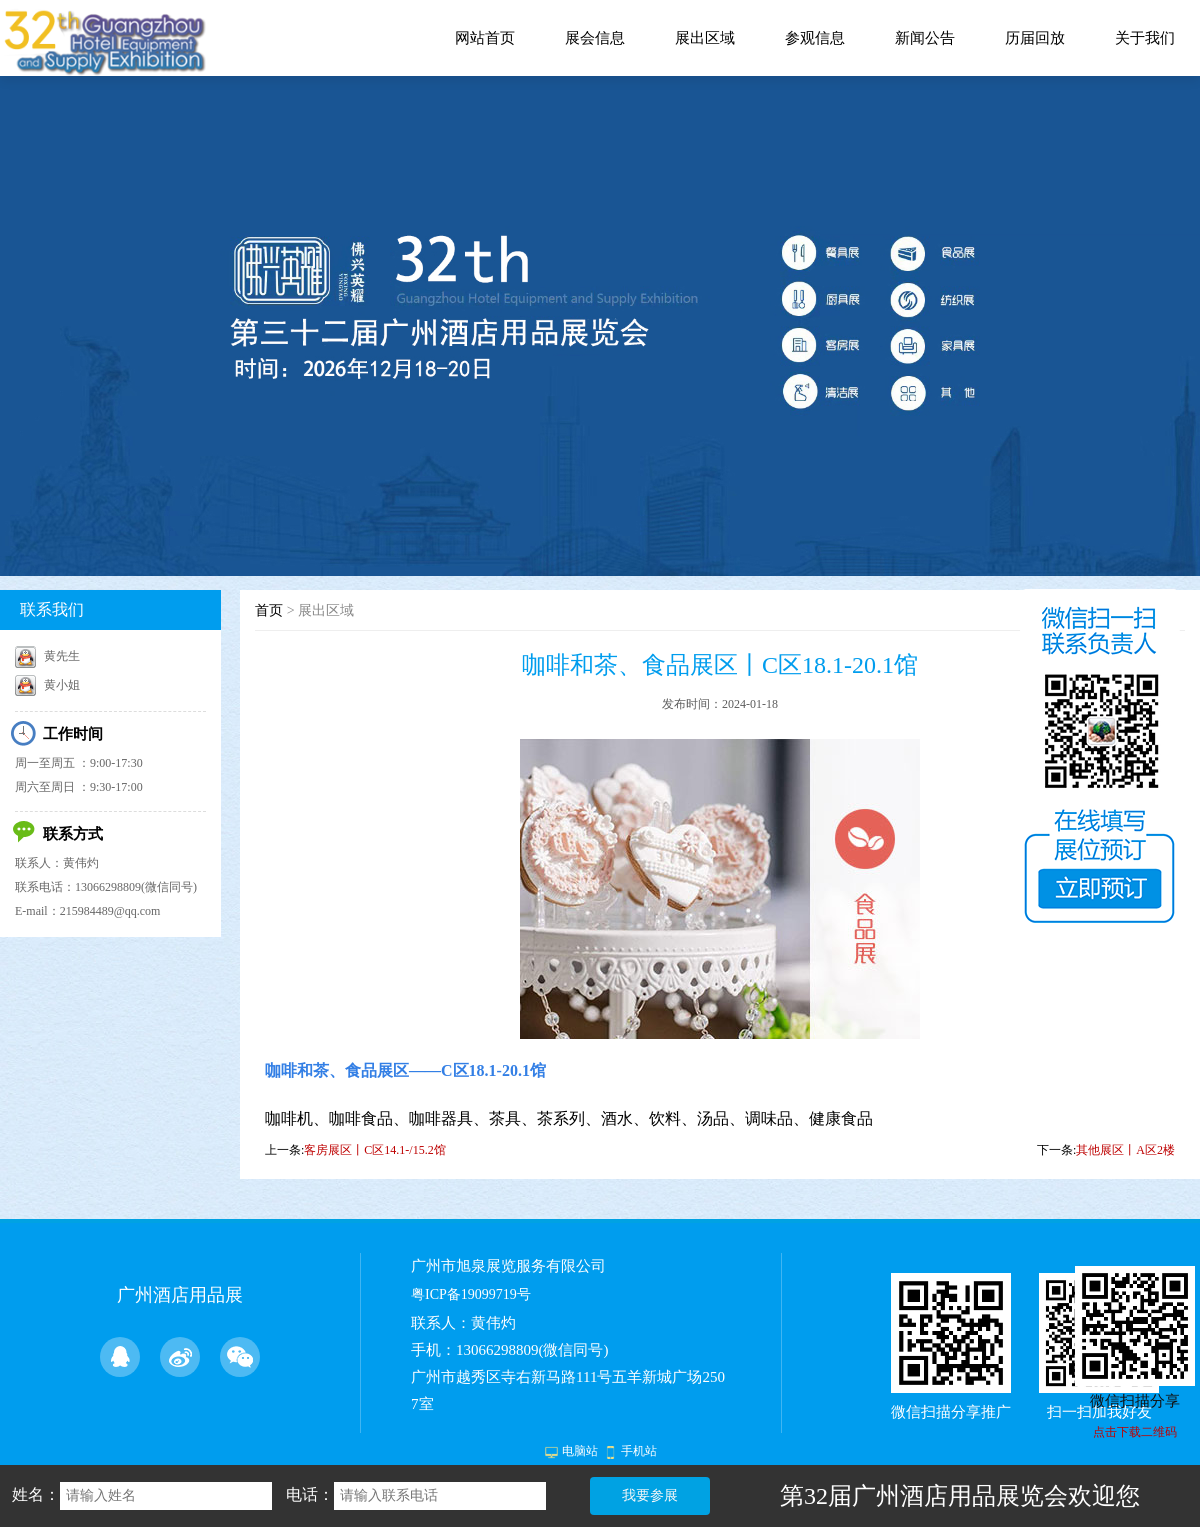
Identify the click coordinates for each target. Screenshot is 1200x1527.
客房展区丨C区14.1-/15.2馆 (374, 1150)
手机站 (639, 1451)
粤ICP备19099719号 (471, 1294)
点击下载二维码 (1135, 1432)
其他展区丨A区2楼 (1125, 1150)
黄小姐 (47, 685)
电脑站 (580, 1451)
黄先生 (47, 656)
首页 (269, 610)
